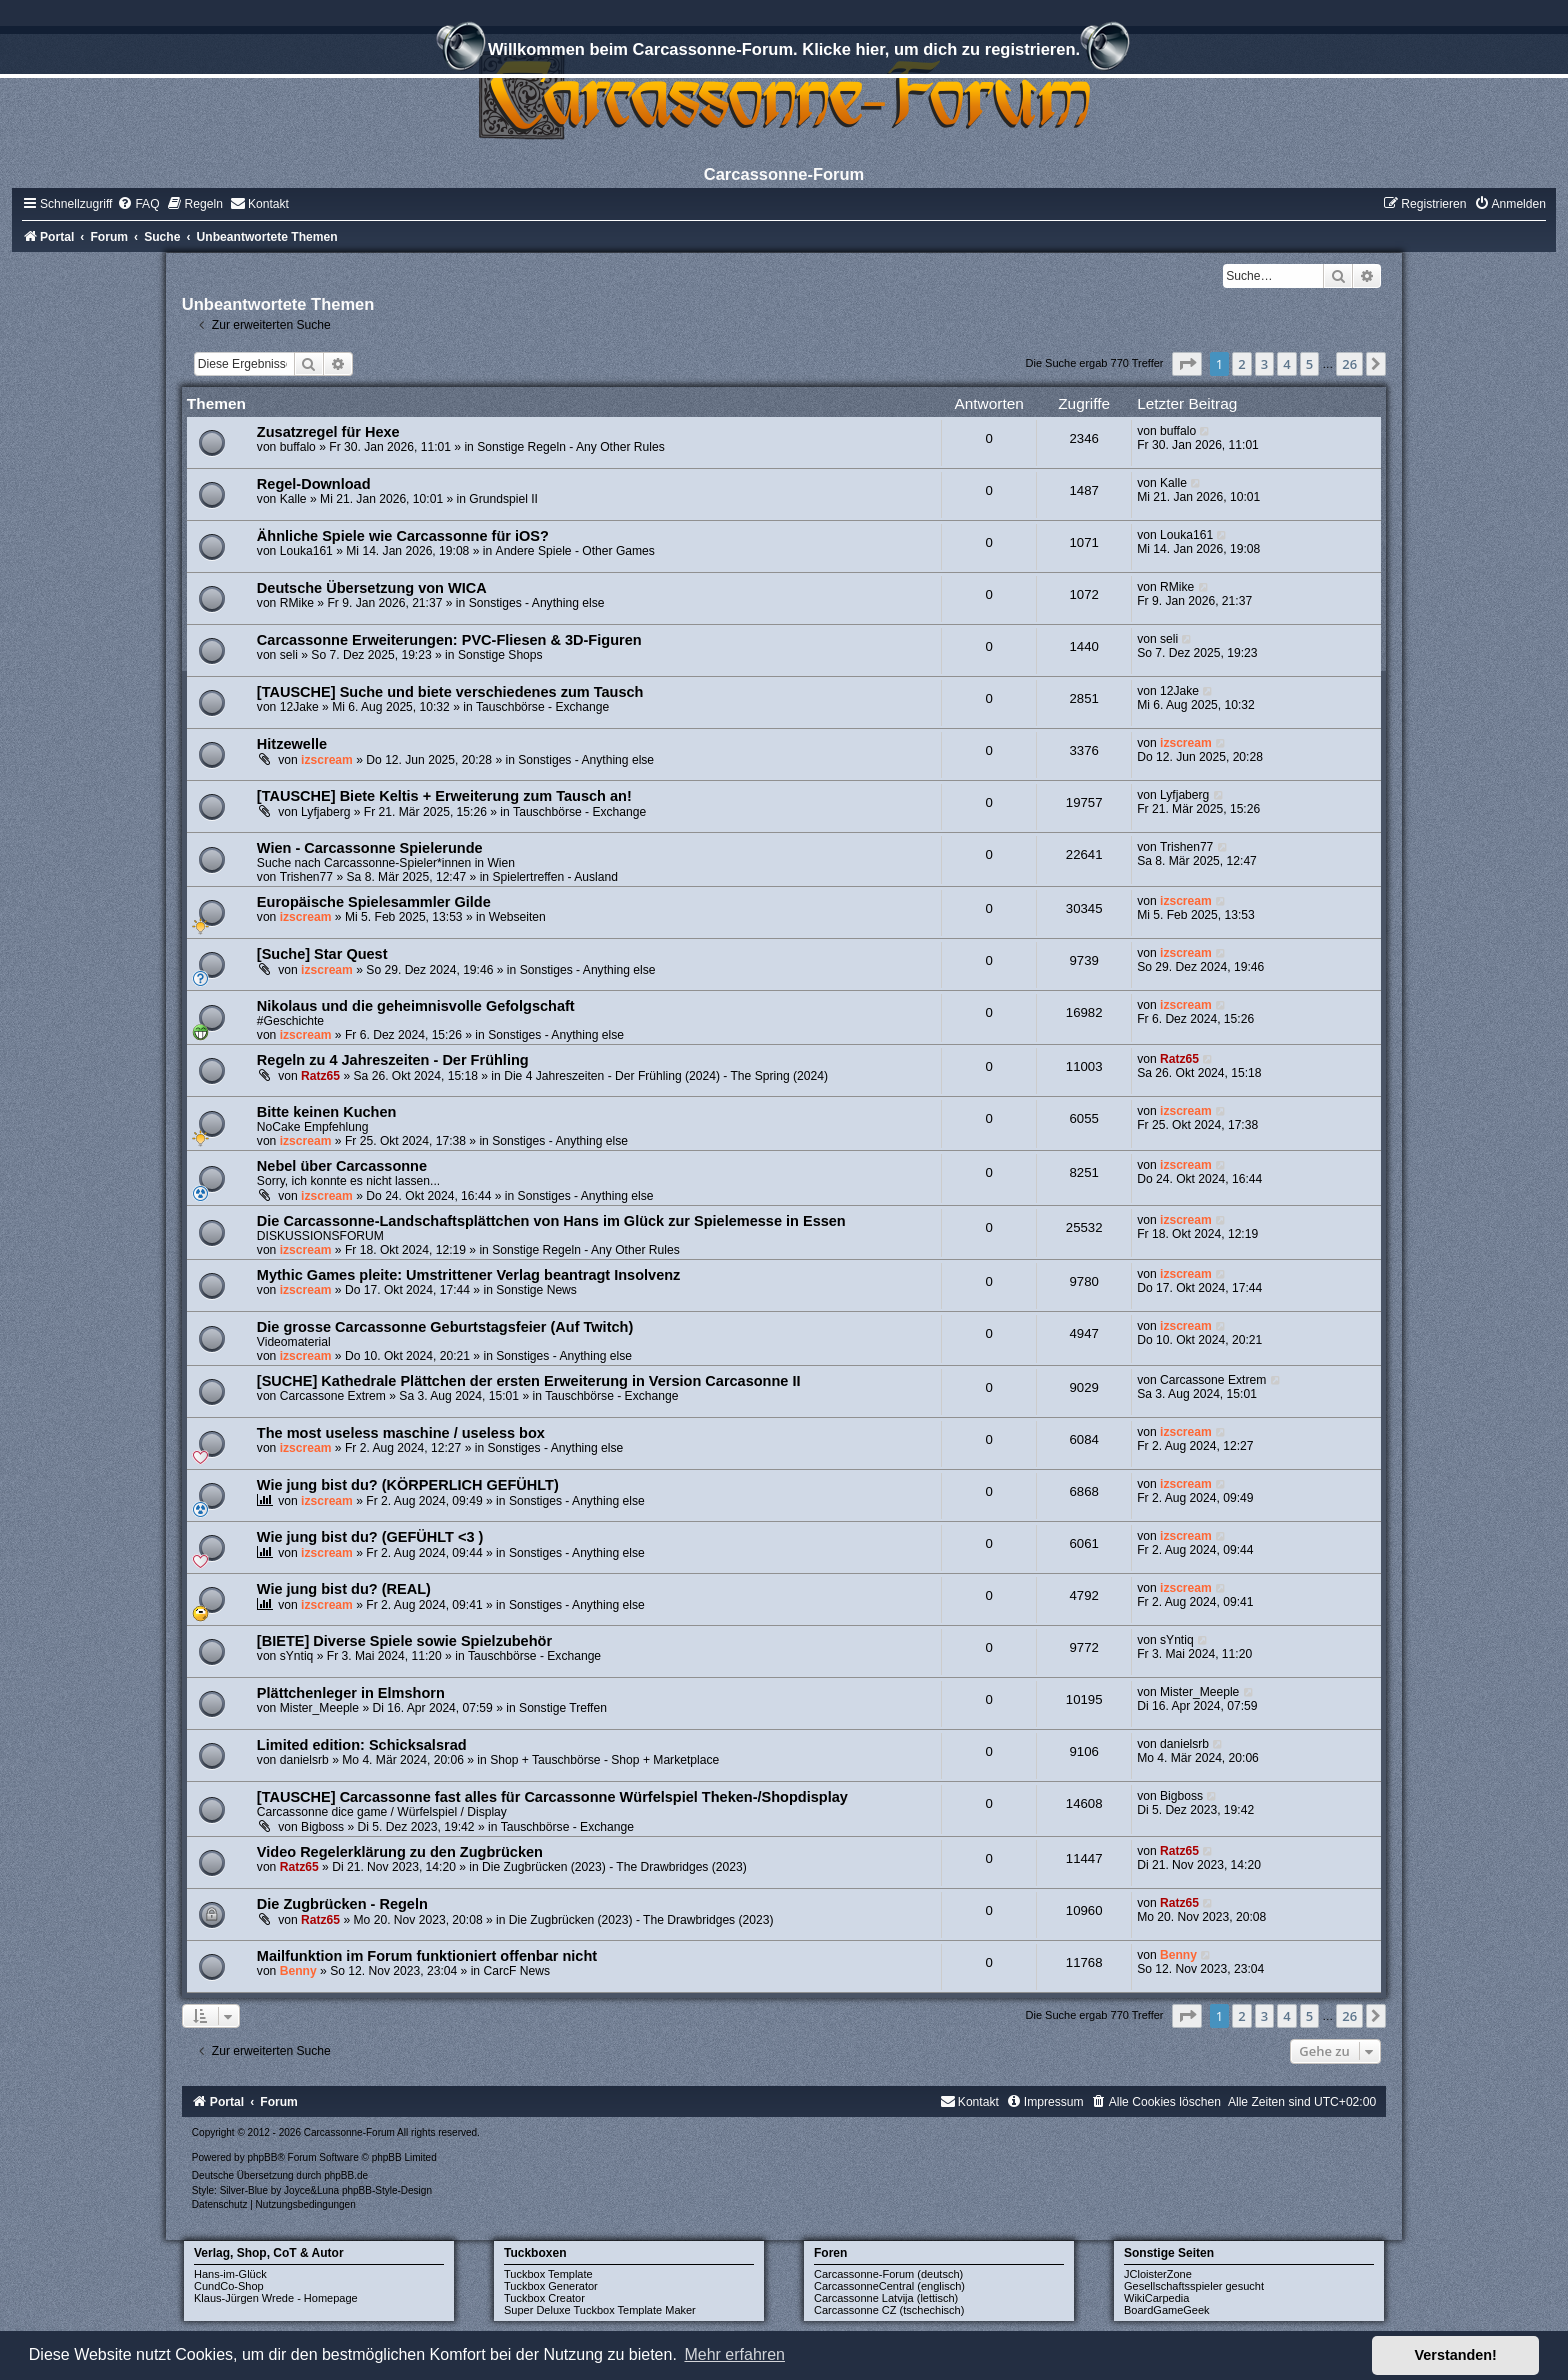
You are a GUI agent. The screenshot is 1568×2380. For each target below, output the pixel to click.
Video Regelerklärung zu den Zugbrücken (400, 1852)
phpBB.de (346, 2175)
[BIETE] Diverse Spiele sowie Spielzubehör (404, 1641)
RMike (297, 603)
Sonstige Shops (500, 655)
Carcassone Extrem (333, 1396)
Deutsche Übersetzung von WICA (372, 588)
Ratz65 (320, 1076)
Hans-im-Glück (230, 2274)
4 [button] (1286, 364)
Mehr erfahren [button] (734, 2354)
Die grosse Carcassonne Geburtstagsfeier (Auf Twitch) (445, 1327)
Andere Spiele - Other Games (575, 551)
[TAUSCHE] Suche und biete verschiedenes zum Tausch (450, 692)
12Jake (299, 707)
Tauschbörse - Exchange (542, 707)
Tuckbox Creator (544, 2298)
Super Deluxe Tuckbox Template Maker (600, 2310)
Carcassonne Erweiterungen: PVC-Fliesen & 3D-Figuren (449, 640)
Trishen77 (306, 877)
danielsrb (304, 1760)
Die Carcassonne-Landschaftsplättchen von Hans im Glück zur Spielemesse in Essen (551, 1221)
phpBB (262, 2157)
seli (289, 655)
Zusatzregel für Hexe (328, 432)
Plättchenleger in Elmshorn (351, 1693)
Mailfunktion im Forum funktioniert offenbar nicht (427, 1956)
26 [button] (1349, 364)
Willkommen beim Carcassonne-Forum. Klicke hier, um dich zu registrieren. (784, 52)
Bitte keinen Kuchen (327, 1112)
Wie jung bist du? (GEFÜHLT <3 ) (370, 1537)
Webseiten (517, 917)
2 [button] (1241, 364)
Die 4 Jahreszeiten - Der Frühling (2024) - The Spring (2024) (666, 1076)
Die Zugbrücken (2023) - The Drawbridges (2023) (614, 1867)
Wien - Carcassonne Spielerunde (370, 848)
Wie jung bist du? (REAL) (344, 1589)
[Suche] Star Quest (322, 954)
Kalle (293, 499)
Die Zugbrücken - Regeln (342, 1904)
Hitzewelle (292, 744)
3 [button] (1264, 364)
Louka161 (306, 551)
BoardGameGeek (1167, 2310)
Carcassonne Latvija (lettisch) (886, 2298)
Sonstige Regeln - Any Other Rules (571, 447)
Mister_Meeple (319, 1708)
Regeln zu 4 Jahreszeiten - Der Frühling (393, 1060)
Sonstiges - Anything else (537, 603)
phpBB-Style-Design (387, 2190)
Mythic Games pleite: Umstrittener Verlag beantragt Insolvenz (469, 1275)
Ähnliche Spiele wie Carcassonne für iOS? (403, 536)
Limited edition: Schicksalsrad (362, 1745)
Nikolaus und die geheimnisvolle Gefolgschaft (416, 1006)
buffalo (298, 447)
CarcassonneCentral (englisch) (889, 2286)
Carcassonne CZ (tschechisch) (889, 2310)
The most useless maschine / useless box (401, 1433)
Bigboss (322, 1827)
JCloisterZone (1158, 2274)
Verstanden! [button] (1456, 2355)
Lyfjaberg (325, 812)
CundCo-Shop (229, 2286)
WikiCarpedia (1156, 2298)
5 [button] (1309, 364)
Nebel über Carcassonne (342, 1166)
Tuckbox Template (548, 2274)
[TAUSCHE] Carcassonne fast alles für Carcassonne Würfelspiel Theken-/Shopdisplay (552, 1797)
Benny (298, 1971)
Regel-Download (314, 484)
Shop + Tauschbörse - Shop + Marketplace (604, 1760)
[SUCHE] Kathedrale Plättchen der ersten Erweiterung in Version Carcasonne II (529, 1381)
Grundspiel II (503, 499)
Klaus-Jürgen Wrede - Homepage (276, 2298)
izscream (327, 760)
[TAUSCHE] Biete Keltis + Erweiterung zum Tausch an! (444, 796)
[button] (1187, 364)
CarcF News (516, 1971)
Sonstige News (536, 1290)
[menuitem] (138, 204)
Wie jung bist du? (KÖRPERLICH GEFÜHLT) (408, 1485)
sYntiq (297, 1656)
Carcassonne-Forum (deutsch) (888, 2274)
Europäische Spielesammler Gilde (374, 902)
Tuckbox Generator (551, 2286)
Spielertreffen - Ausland (555, 877)
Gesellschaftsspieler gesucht (1194, 2286)
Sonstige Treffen (563, 1708)
